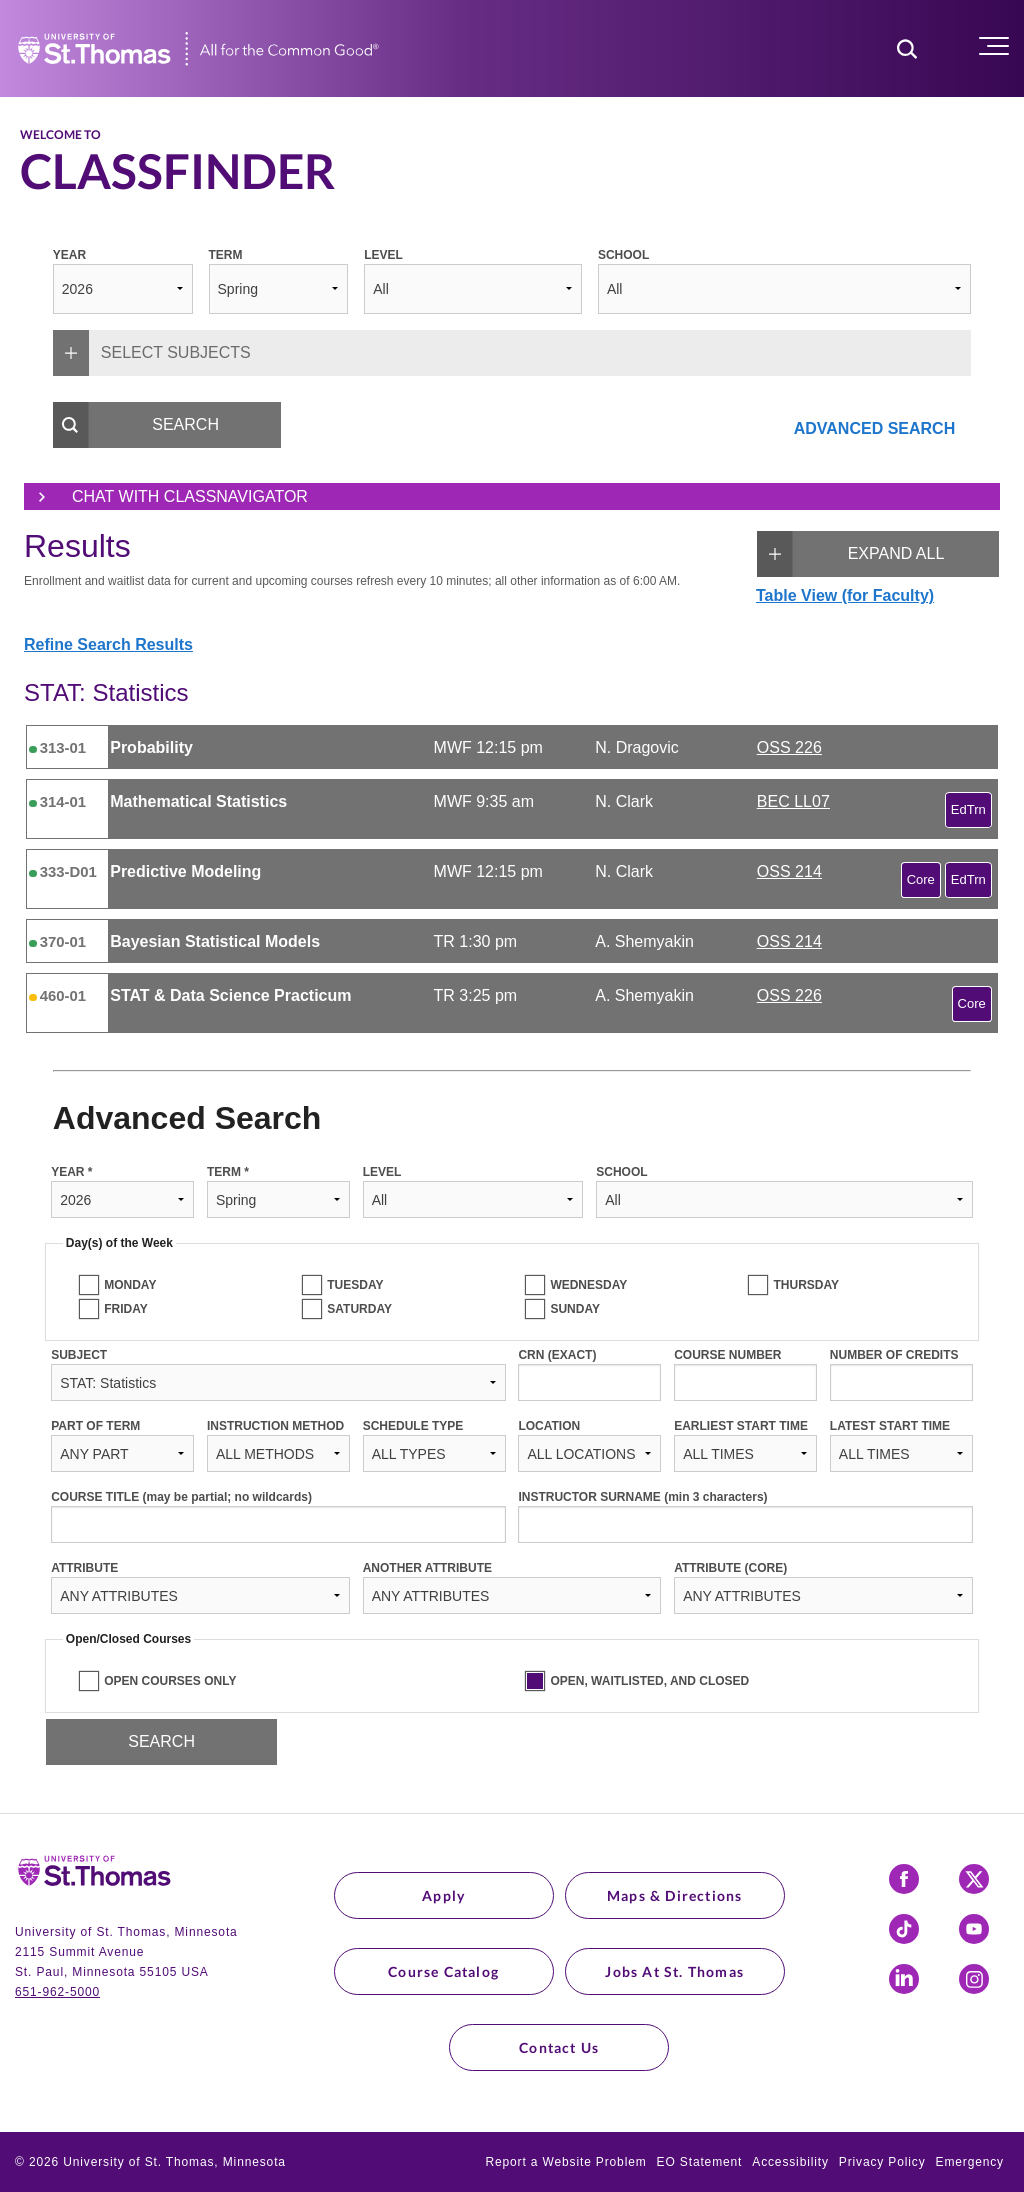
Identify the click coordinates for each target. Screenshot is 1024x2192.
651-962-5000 (57, 1992)
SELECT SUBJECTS (152, 353)
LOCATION (549, 1426)
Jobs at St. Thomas (674, 1971)
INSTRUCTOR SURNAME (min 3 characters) (642, 1497)
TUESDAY (355, 1285)
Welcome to (60, 135)
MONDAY (130, 1285)
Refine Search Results (108, 644)
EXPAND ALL (850, 554)
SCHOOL (623, 255)
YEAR (69, 255)
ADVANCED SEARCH (875, 428)
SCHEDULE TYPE (413, 1426)
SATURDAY (359, 1309)
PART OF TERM (95, 1426)
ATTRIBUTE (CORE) (730, 1568)
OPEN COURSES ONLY (170, 1681)
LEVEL (383, 255)
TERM (226, 255)
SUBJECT (79, 1355)
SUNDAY (575, 1309)
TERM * (228, 1172)
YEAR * (71, 1172)
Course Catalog (443, 1971)
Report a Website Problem (565, 2162)
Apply (443, 1895)
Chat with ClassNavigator (166, 497)
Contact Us (559, 2047)
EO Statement (700, 2162)
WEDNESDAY (588, 1285)
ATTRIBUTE (84, 1568)
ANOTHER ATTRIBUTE (427, 1568)
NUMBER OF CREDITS (894, 1355)
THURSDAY (806, 1285)
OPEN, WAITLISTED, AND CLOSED (649, 1681)
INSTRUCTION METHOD (275, 1426)
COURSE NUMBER (727, 1355)
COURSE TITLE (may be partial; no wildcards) (181, 1497)
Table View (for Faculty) (845, 595)
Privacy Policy (882, 2162)
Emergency (970, 2162)
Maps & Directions (674, 1895)
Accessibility (790, 2162)
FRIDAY (126, 1309)
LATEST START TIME (890, 1426)
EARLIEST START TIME (741, 1426)
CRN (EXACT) (557, 1355)
